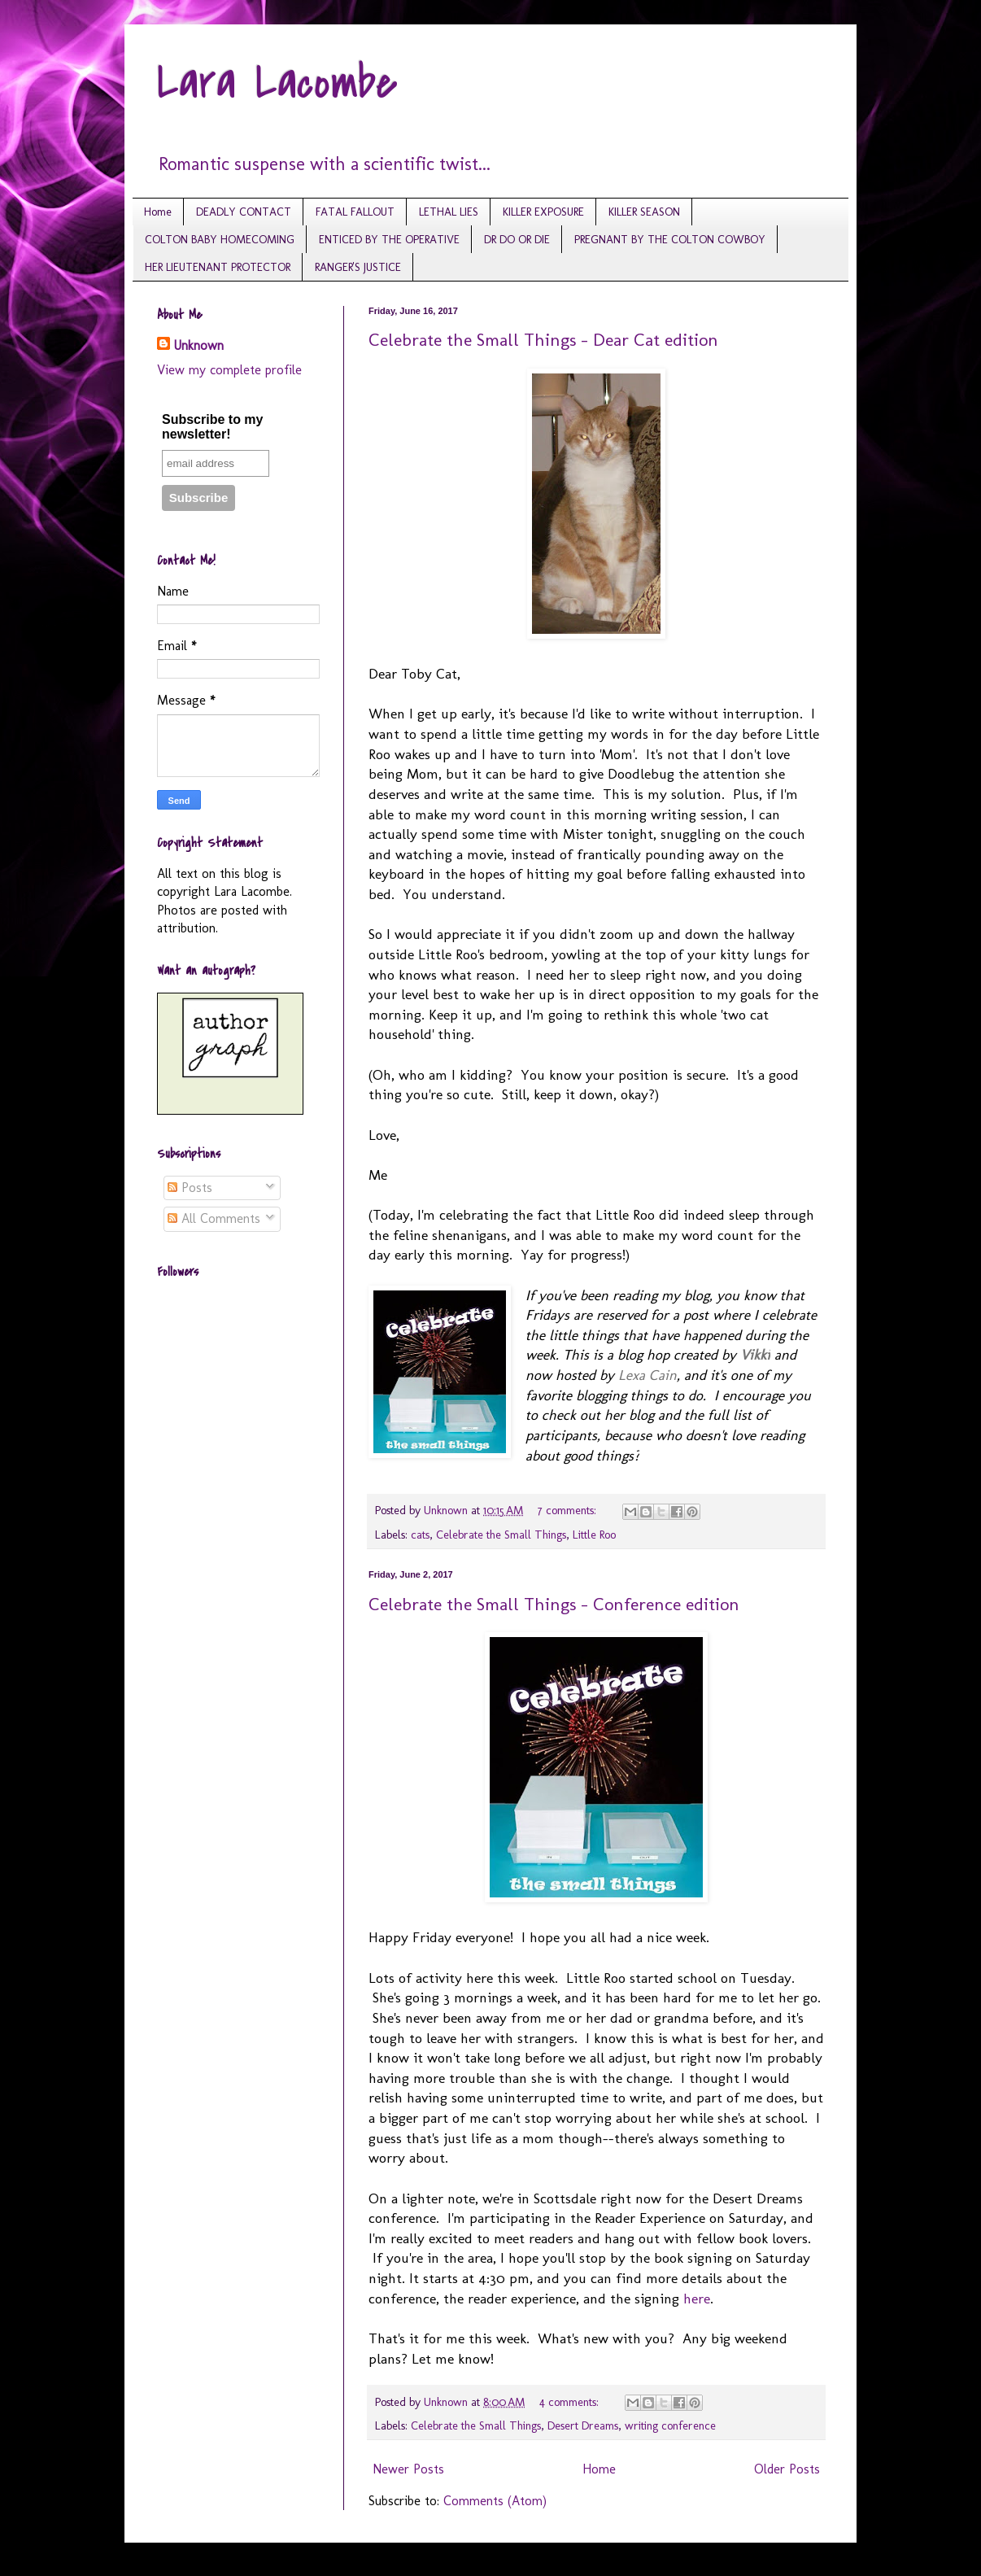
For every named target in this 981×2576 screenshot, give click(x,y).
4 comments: (570, 2402)
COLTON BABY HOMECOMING (219, 240)
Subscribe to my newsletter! (212, 427)
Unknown (198, 345)
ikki (755, 1354)
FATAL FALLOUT (355, 212)
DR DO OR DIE (517, 240)
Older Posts (787, 2469)
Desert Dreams (582, 2425)
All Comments (214, 1218)
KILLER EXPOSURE (543, 212)
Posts (190, 1187)
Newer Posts (408, 2469)
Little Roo (594, 1534)
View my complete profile (229, 370)
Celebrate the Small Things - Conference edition (553, 1604)
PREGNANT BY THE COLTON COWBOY (669, 240)
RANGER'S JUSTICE (358, 267)
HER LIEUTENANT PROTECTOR (217, 267)
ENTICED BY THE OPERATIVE (389, 240)
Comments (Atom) (495, 2500)
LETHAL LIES (448, 212)
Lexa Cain (647, 1374)
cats (420, 1534)
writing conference (670, 2425)
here (696, 2298)
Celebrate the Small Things (501, 1534)
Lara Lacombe (277, 83)
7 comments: (569, 1510)
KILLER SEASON (644, 212)
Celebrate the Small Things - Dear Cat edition (543, 340)
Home (158, 212)
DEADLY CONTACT (243, 212)
